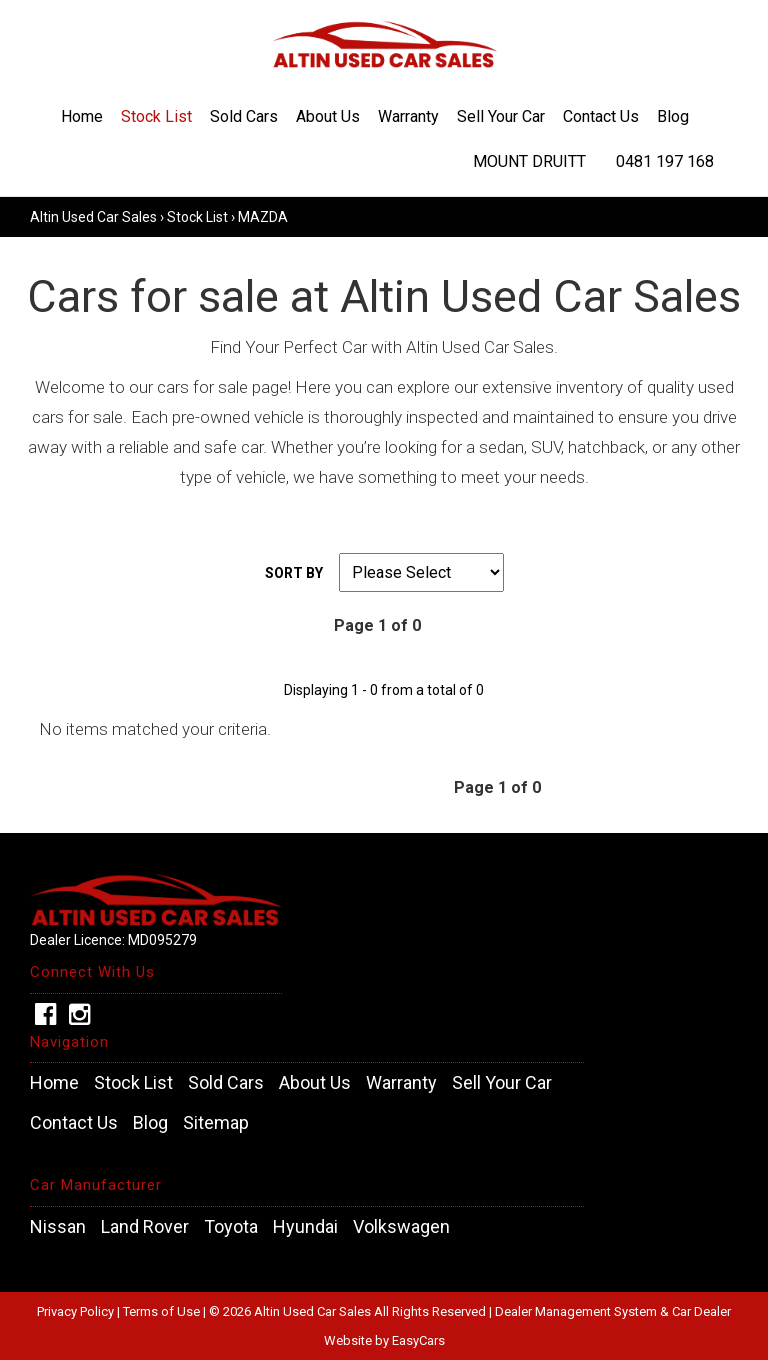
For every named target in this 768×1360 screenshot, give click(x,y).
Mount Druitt (529, 161)
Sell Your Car (501, 116)
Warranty (408, 116)
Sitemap (216, 1123)
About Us (328, 116)
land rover (145, 1227)
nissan (58, 1227)
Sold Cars (244, 116)
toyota (231, 1227)
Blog (673, 116)
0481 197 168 (665, 161)
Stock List (156, 116)
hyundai (305, 1227)
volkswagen (401, 1227)
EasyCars (418, 1340)
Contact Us (601, 116)
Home (82, 116)
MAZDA (263, 217)
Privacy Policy (77, 1311)
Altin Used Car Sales (93, 217)
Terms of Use (163, 1311)
